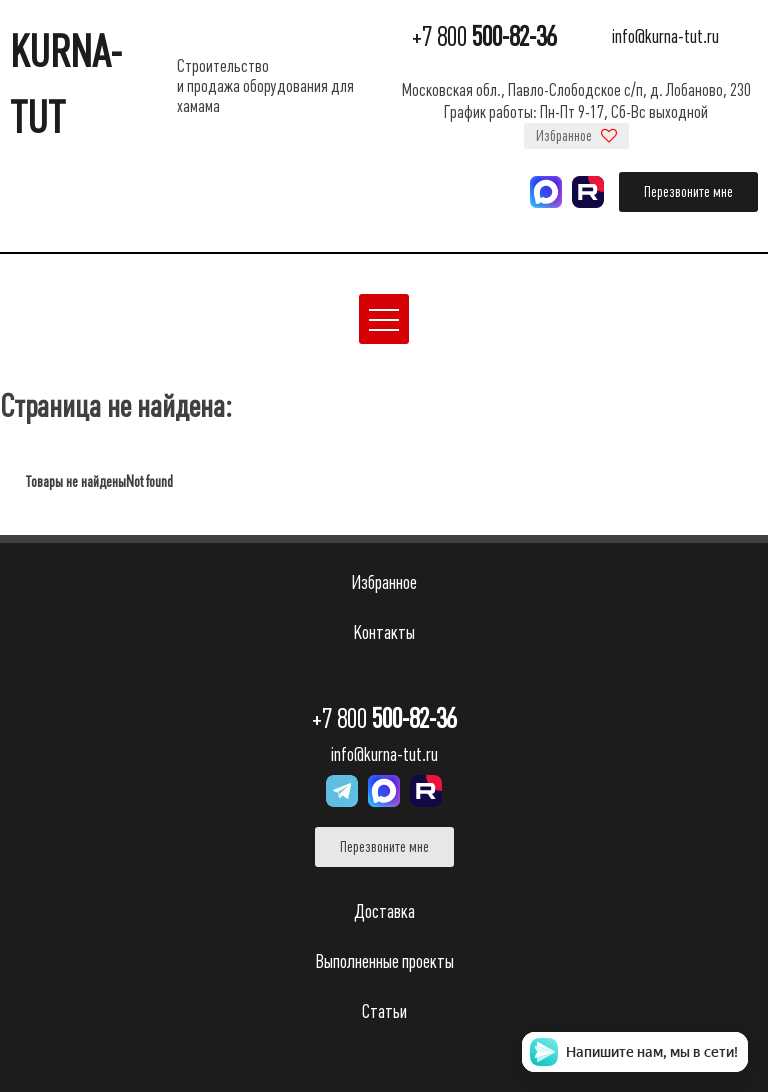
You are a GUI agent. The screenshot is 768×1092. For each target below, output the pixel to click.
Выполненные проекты (384, 961)
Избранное (576, 136)
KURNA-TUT (66, 85)
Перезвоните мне (688, 192)
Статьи (384, 1011)
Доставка (384, 911)
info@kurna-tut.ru (665, 37)
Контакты (384, 632)
